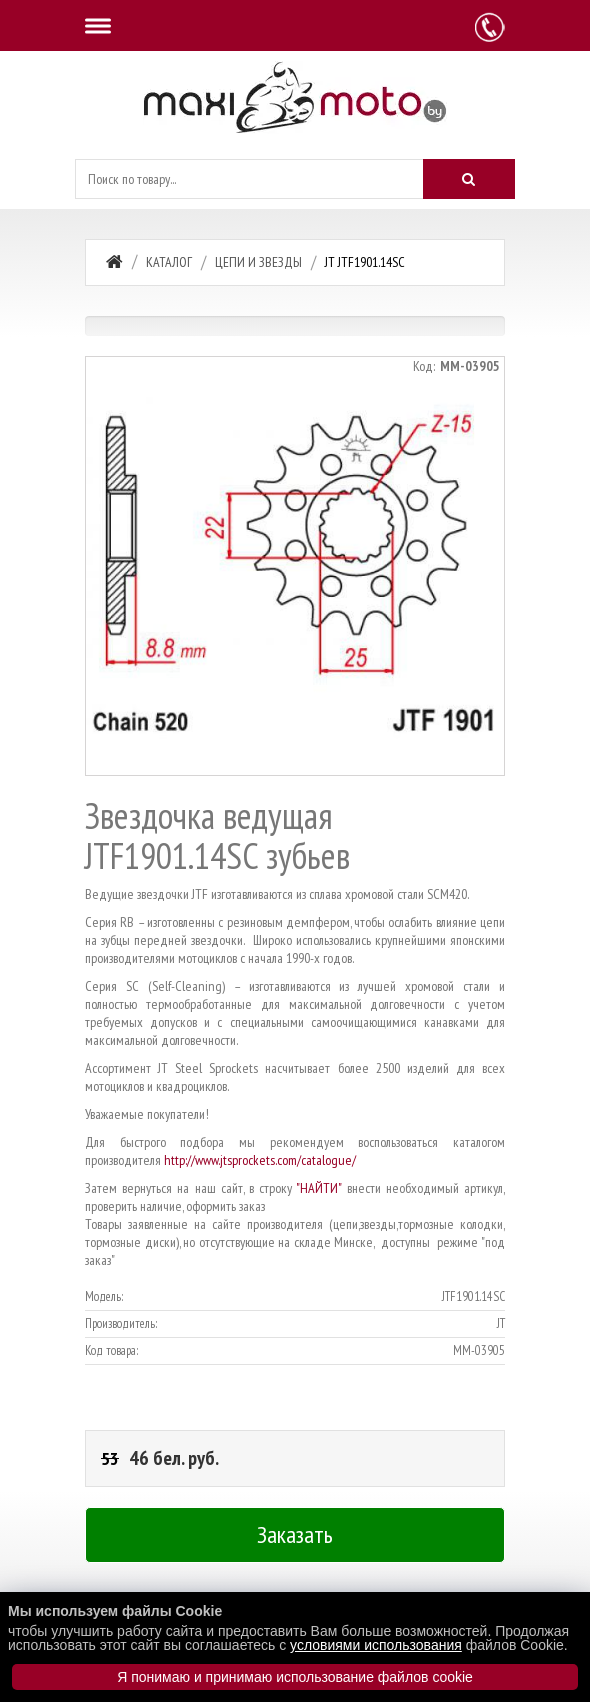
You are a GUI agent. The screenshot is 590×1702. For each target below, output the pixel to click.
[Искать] (469, 179)
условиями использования (376, 1645)
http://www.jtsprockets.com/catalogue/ (260, 1160)
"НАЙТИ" (318, 1188)
